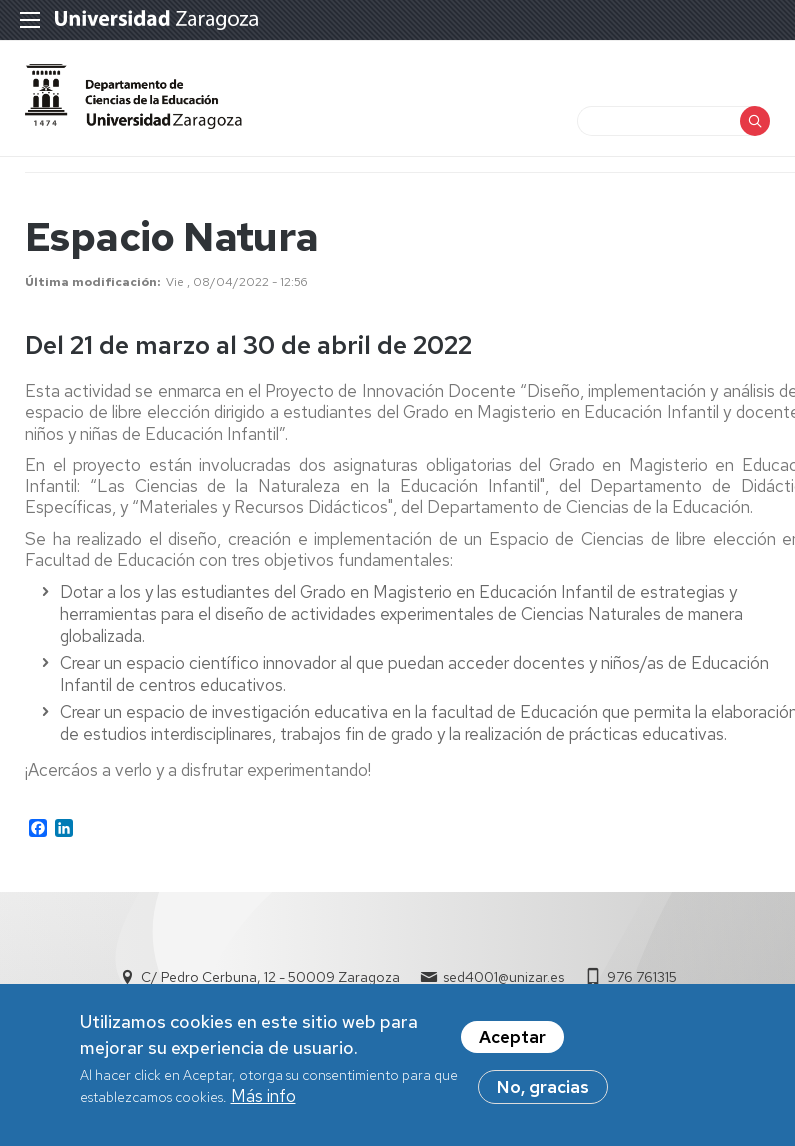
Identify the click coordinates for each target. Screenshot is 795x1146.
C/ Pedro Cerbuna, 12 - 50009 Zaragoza (270, 977)
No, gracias (543, 1092)
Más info (263, 1101)
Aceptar (512, 1042)
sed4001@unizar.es (503, 977)
